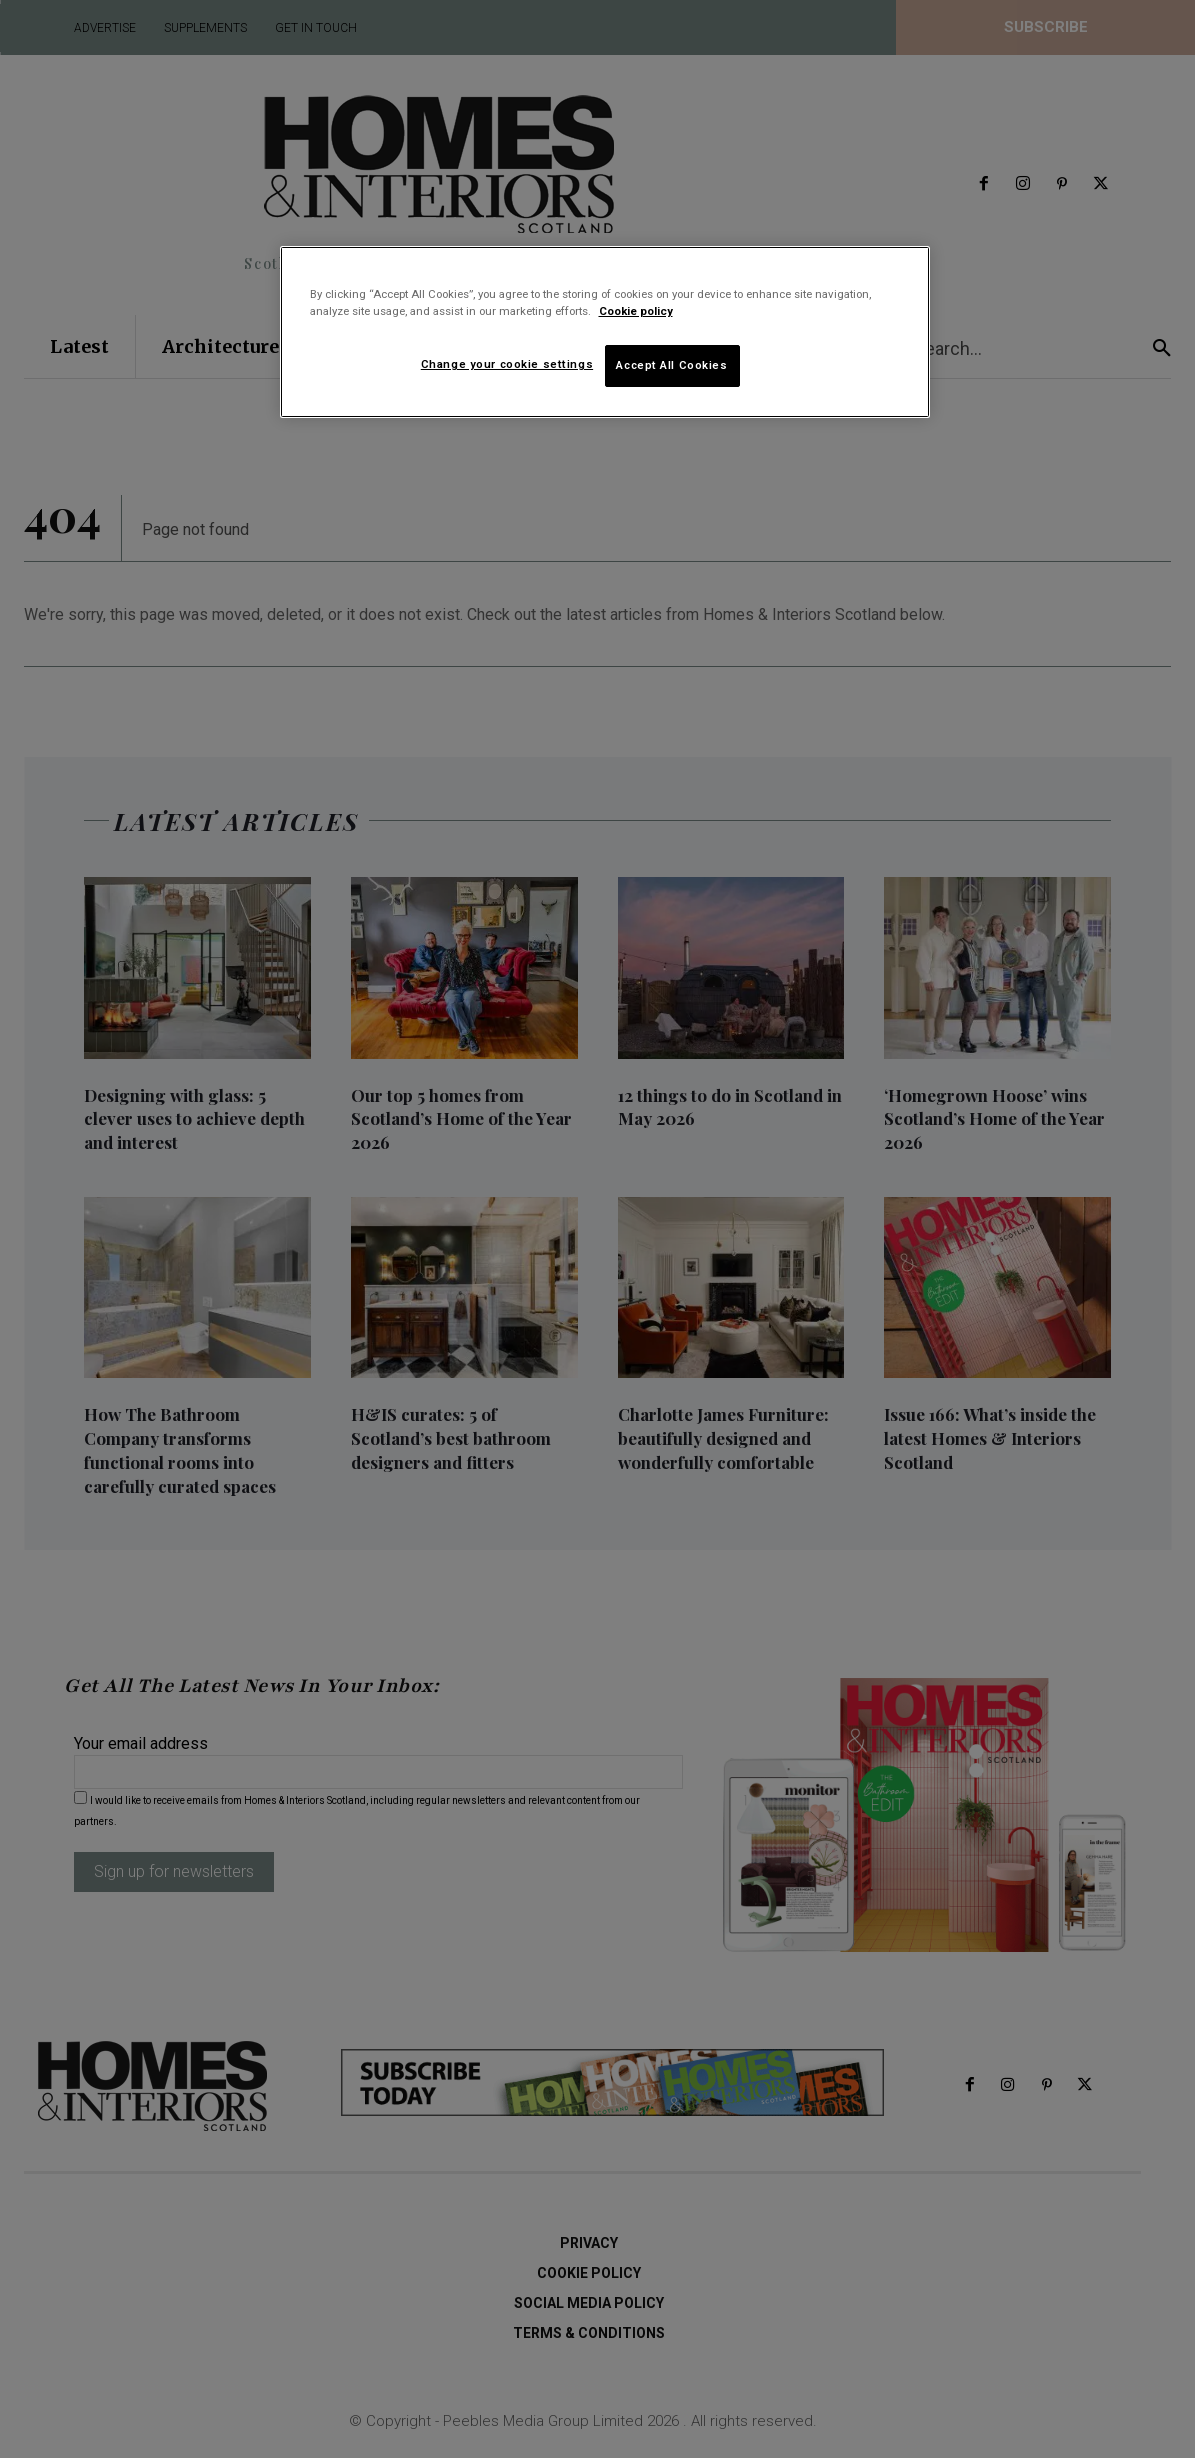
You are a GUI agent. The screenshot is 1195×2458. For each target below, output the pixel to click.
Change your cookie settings (507, 364)
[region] (605, 332)
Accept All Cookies (671, 365)
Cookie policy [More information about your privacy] (636, 311)
